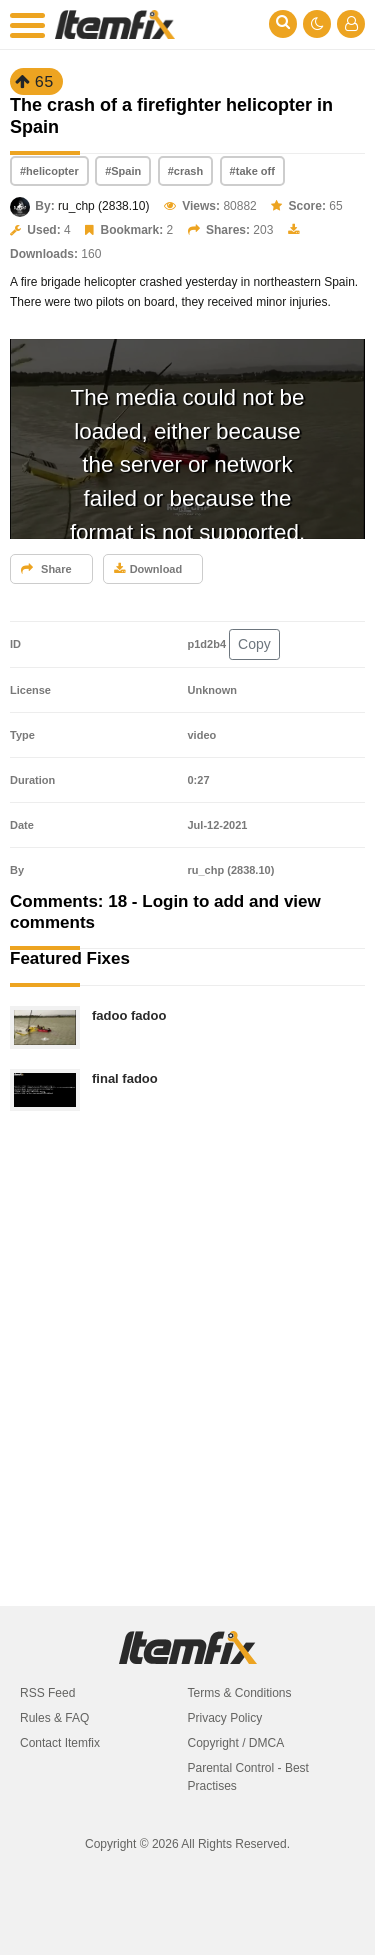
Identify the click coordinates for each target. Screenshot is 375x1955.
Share (46, 569)
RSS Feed (47, 1693)
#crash (185, 171)
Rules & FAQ (54, 1718)
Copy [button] (254, 644)
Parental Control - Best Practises (248, 1777)
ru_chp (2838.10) (103, 206)
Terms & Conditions (240, 1693)
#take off (252, 171)
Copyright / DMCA (236, 1743)
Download (148, 569)
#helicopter (49, 171)
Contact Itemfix (60, 1743)
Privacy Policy (225, 1718)
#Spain (123, 171)
